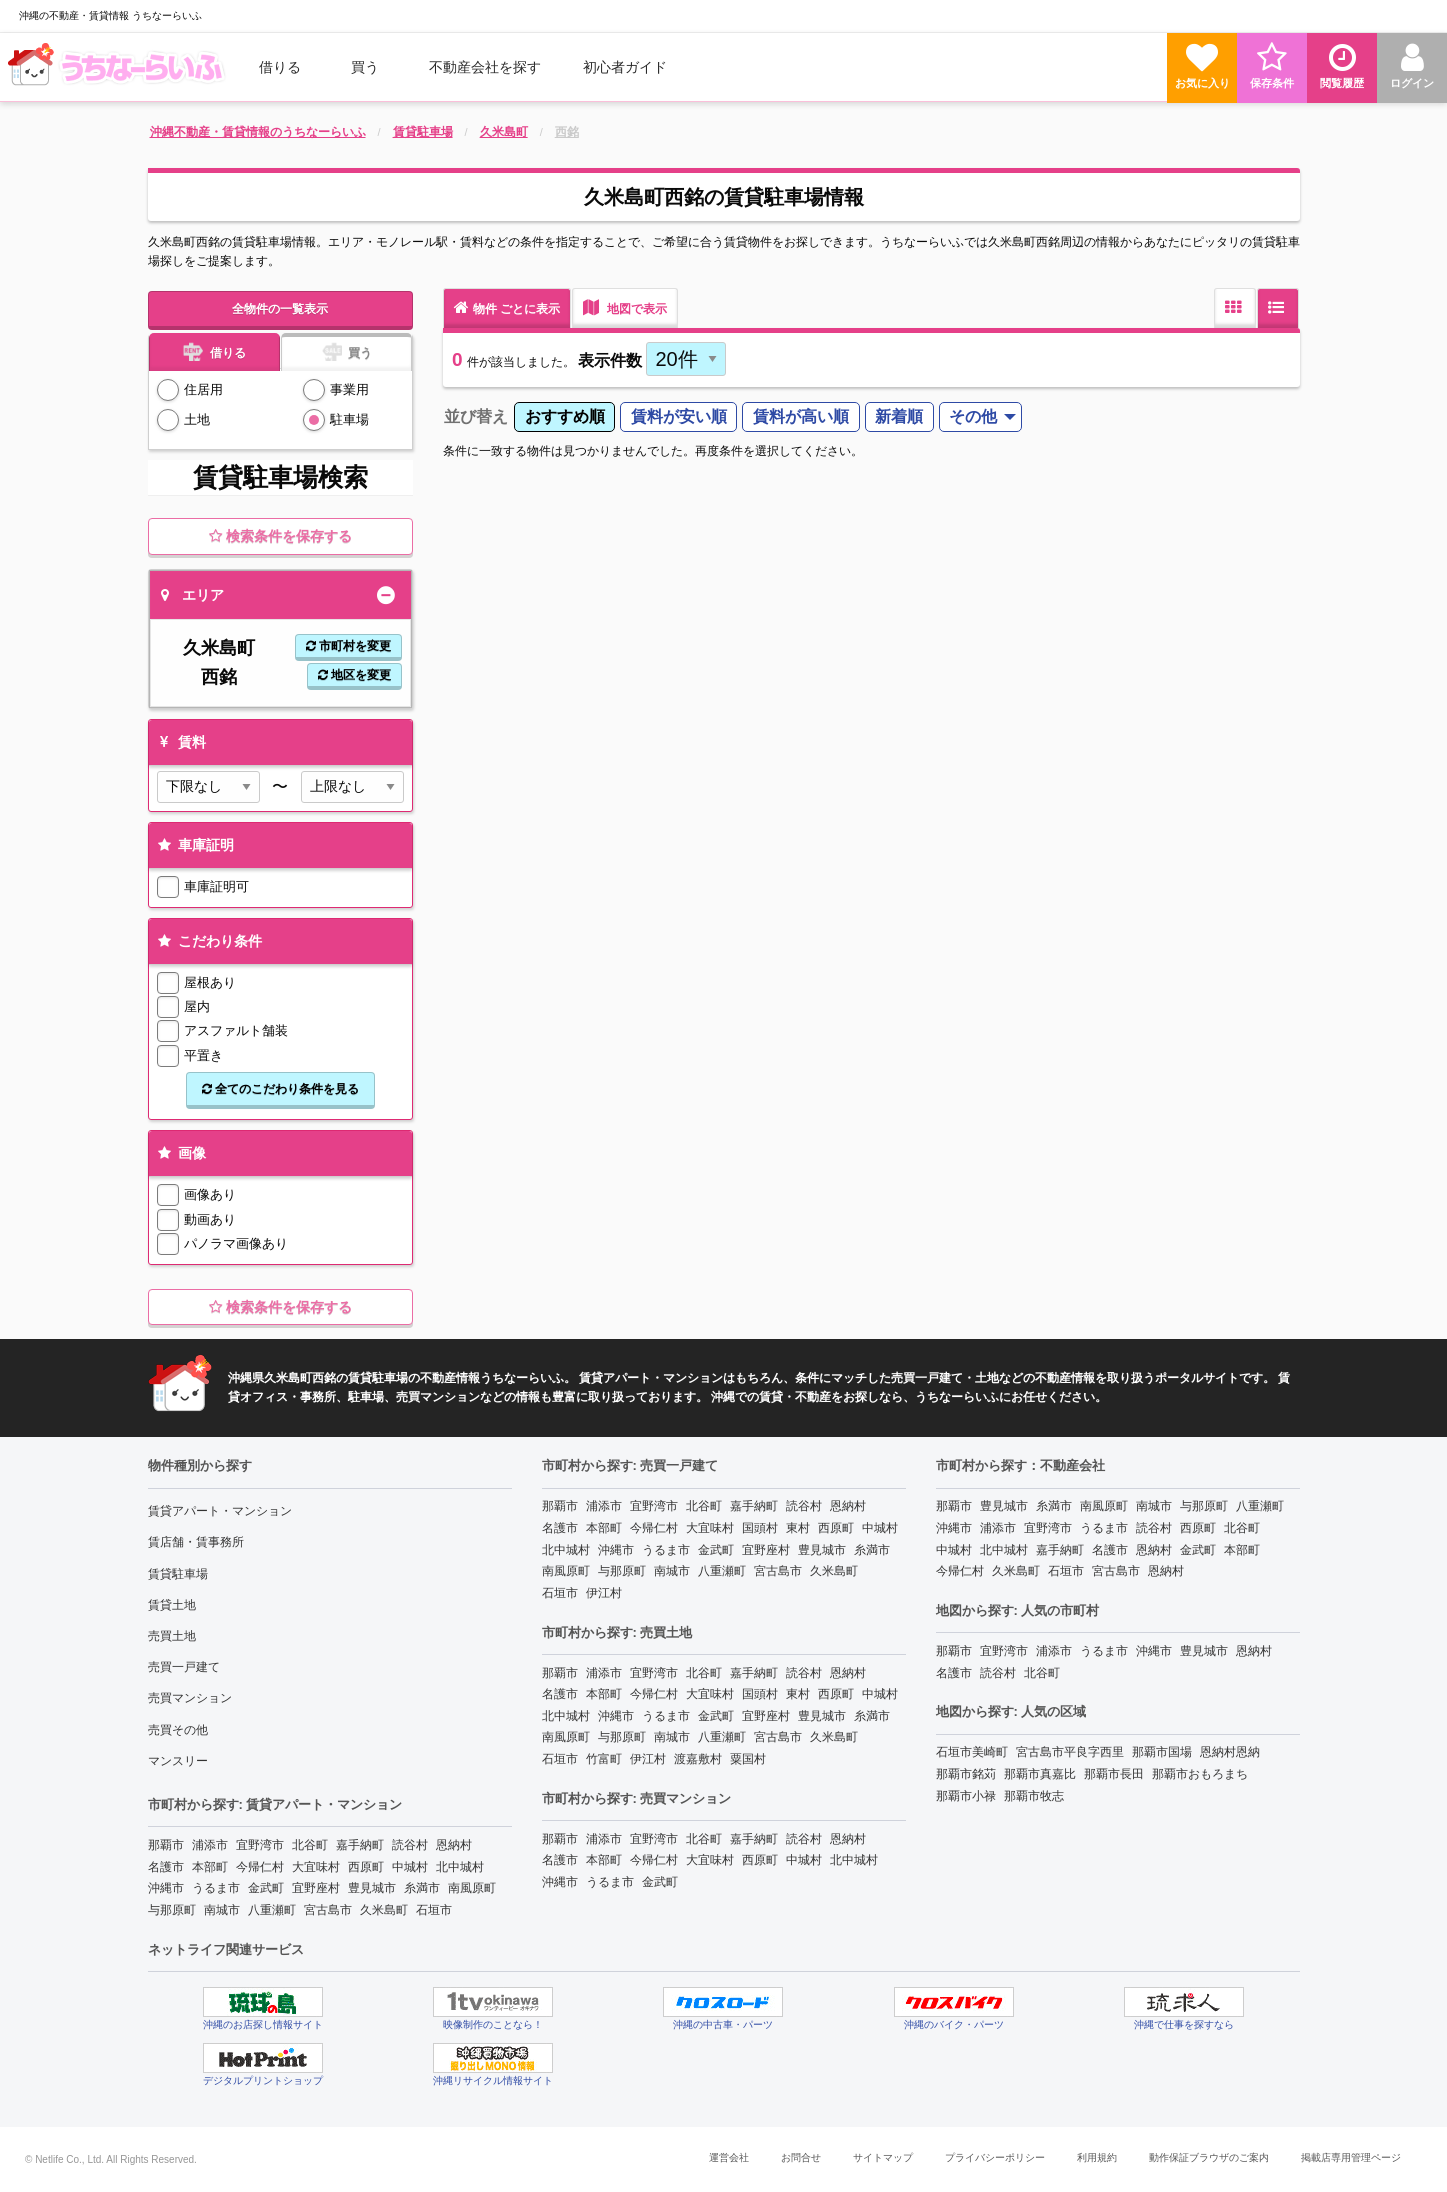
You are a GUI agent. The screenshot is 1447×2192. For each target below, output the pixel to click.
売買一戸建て (184, 1667)
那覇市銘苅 (966, 1774)
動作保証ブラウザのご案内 (1209, 2157)
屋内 (197, 1006)
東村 (798, 1528)
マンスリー (178, 1761)
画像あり (210, 1194)
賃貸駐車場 (178, 1574)
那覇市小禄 (966, 1796)
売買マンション (190, 1698)
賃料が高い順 (801, 416)
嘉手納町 (360, 1845)
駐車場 (349, 419)
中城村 (410, 1867)
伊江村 (604, 1593)
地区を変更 (354, 675)
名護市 (166, 1867)
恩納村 (454, 1845)
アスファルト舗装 (236, 1030)
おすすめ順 (565, 416)
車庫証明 (194, 845)
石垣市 (434, 1910)
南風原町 (472, 1888)
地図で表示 (624, 307)
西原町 (366, 1867)
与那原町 (172, 1910)
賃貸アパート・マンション (220, 1511)
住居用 (203, 389)
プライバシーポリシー (995, 2157)
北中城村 (460, 1867)
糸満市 (422, 1888)
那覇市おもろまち (1200, 1774)
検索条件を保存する (280, 536)
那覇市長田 (1114, 1774)
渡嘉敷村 (698, 1759)
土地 (197, 419)
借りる (280, 67)
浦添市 (210, 1845)
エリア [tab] (192, 595)
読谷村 (410, 1845)
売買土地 (172, 1636)
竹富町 (604, 1759)
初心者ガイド (625, 67)
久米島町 (384, 1910)
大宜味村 (316, 1867)
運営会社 (729, 2157)
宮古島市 (328, 1910)
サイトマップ (883, 2157)
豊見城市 (372, 1888)
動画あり (210, 1219)
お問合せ (801, 2157)
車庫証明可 (216, 886)
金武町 (266, 1888)
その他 (973, 416)
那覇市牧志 (1034, 1796)
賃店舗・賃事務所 (196, 1542)
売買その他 (178, 1730)
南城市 (222, 1910)
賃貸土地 (172, 1605)
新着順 (899, 416)
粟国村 (748, 1759)
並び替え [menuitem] (476, 416)
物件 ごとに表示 (507, 307)
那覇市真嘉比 (1040, 1774)
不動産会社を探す (485, 67)
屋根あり (210, 982)
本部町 (210, 1867)
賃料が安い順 (679, 416)
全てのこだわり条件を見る (280, 1089)
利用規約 (1097, 2157)
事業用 (349, 389)
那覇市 (166, 1845)
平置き (203, 1055)
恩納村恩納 (1230, 1752)
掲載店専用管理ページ (1351, 2157)
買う (365, 67)
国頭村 (760, 1528)
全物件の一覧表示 (280, 309)
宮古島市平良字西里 (1070, 1752)
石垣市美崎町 (972, 1752)
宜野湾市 (260, 1845)
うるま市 (216, 1888)
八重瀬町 (272, 1910)
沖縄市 (166, 1888)
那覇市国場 (1162, 1752)
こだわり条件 (208, 941)
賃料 (180, 742)
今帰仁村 (260, 1867)
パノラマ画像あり (236, 1243)
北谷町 (310, 1845)
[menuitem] (119, 67)
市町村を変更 (348, 646)
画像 (180, 1153)
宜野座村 (316, 1888)
